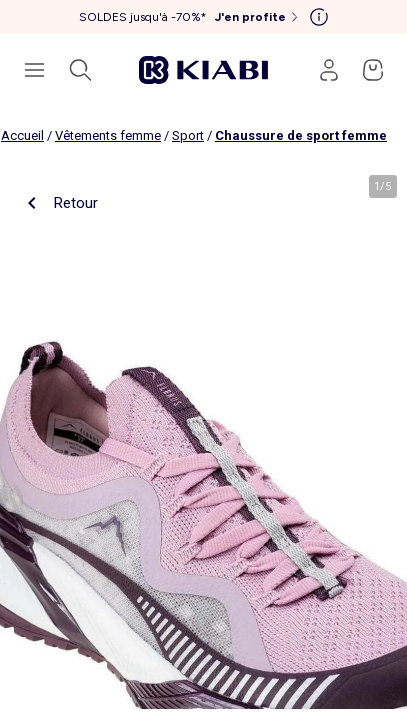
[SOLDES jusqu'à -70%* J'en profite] (190, 17)
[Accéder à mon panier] (373, 70)
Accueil (22, 135)
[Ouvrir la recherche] (80, 70)
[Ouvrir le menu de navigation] (34, 70)
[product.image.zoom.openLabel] (203, 437)
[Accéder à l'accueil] (204, 69)
